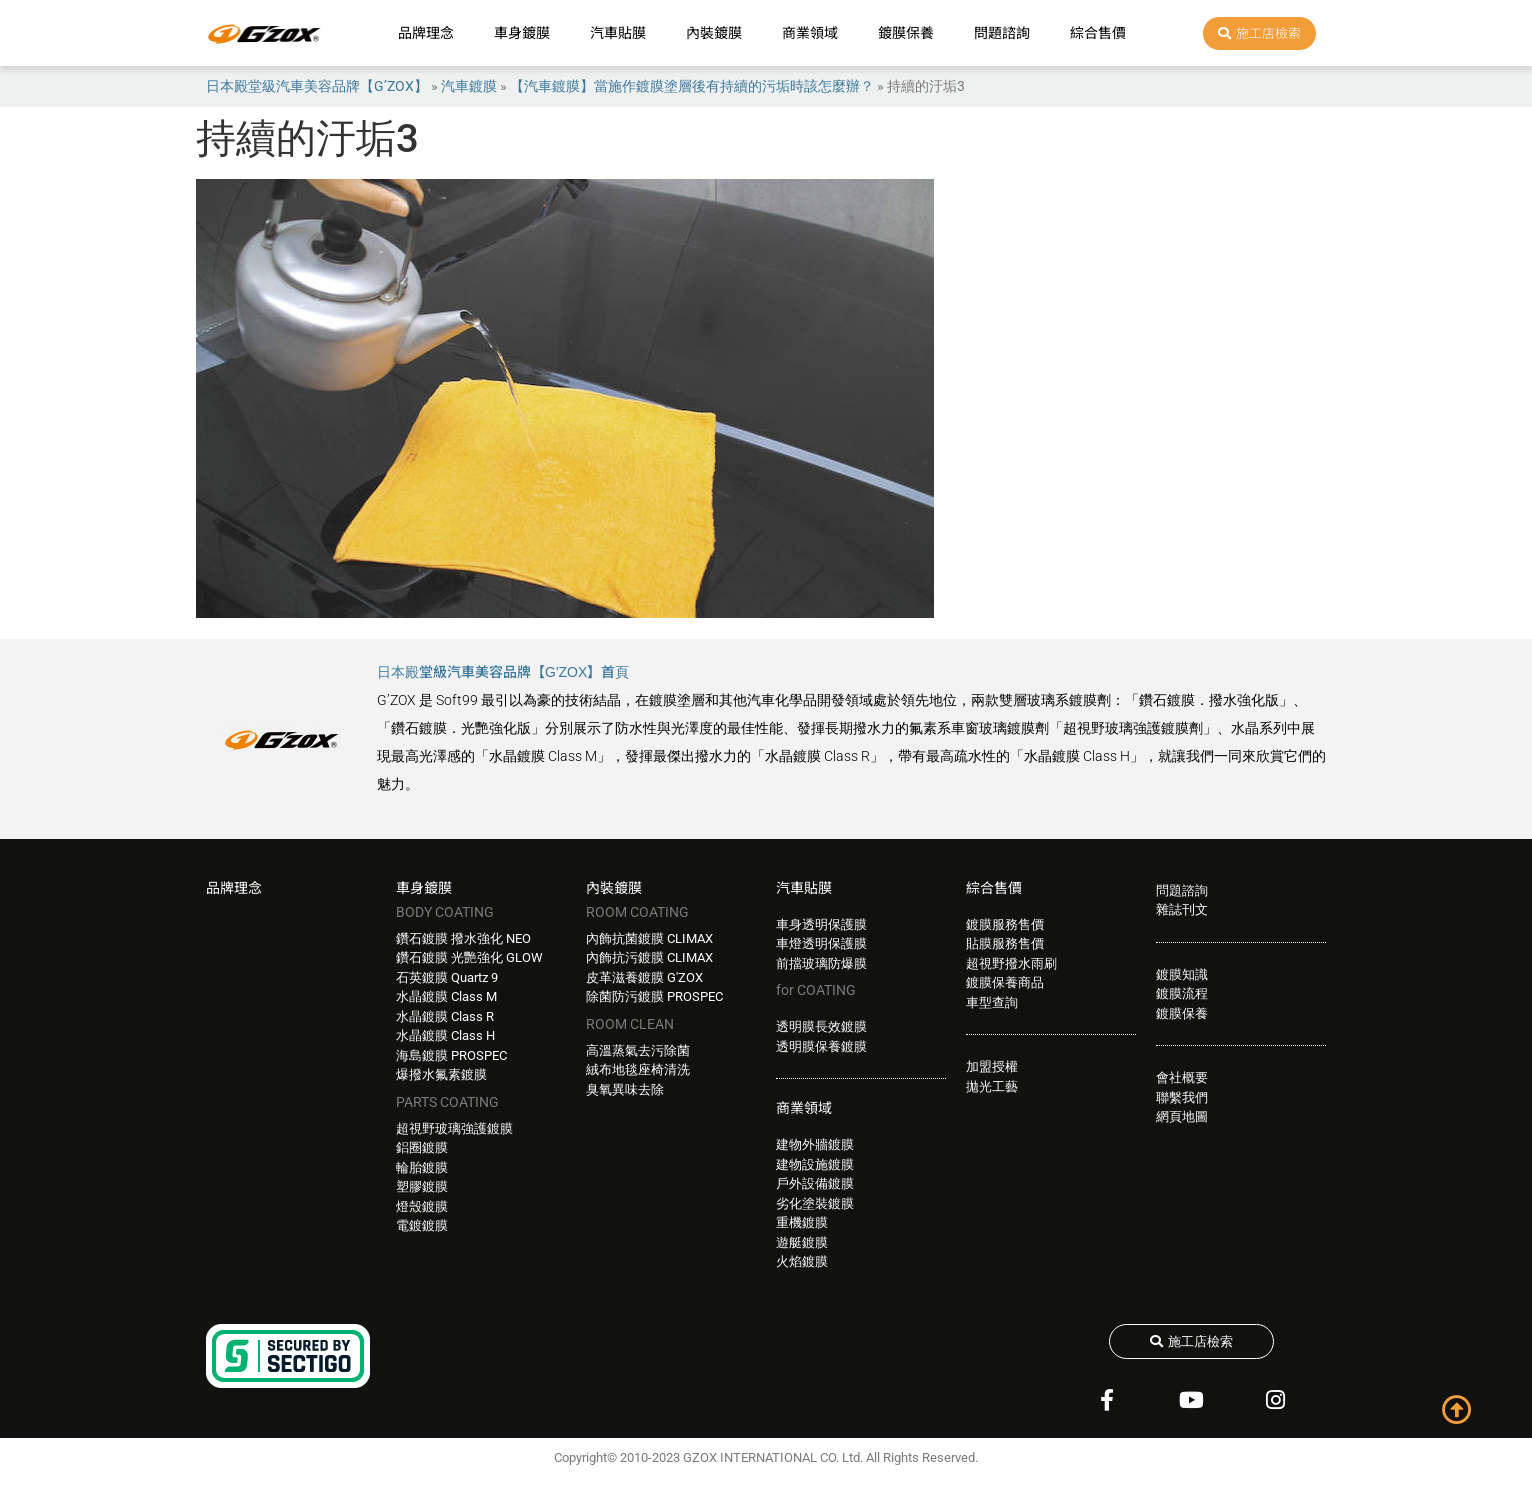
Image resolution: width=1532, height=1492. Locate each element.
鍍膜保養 (906, 33)
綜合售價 (1098, 33)
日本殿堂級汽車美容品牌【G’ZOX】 (317, 86)
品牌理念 (426, 33)
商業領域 (810, 33)
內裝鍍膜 (714, 33)
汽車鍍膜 (469, 86)
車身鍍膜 (522, 33)
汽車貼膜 (618, 33)
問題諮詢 (1002, 33)
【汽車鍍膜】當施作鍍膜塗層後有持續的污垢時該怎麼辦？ (692, 86)
